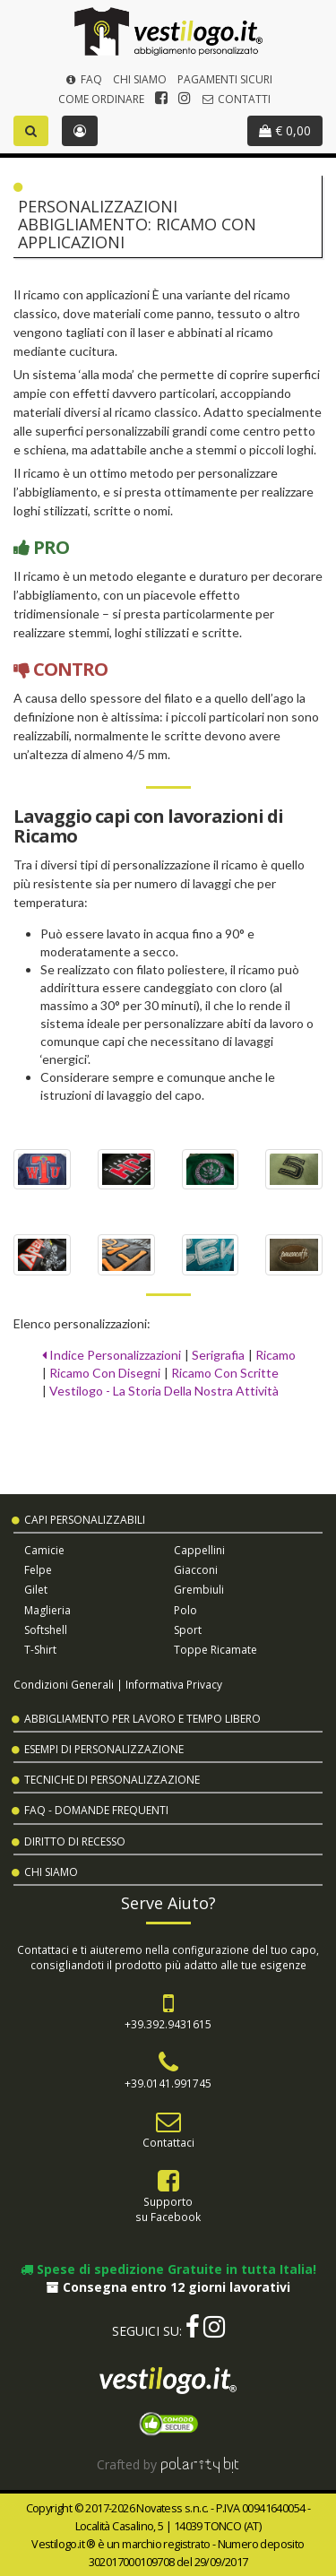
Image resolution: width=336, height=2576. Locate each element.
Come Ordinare (101, 99)
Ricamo (275, 1354)
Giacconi (196, 1570)
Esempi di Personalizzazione (104, 1749)
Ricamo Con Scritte (225, 1372)
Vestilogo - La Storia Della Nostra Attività (164, 1390)
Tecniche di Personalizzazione (112, 1779)
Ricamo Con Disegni (104, 1372)
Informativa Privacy (173, 1684)
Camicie (44, 1550)
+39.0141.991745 (168, 2083)
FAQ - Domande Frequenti (96, 1810)
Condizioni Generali (63, 1684)
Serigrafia (218, 1354)
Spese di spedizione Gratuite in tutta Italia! (168, 2269)
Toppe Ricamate (215, 1649)
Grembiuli (199, 1589)
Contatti (236, 99)
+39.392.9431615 (168, 2024)
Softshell (45, 1630)
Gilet (35, 1589)
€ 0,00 (285, 130)
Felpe (38, 1570)
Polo (185, 1610)
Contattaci (168, 2142)
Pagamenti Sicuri (224, 79)
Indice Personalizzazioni (111, 1354)
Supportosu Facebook (168, 2209)
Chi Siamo (140, 79)
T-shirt (40, 1649)
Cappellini (199, 1550)
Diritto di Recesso (74, 1841)
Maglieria (47, 1610)
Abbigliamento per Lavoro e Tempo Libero (142, 1718)
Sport (188, 1630)
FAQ (82, 79)
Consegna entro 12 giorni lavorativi (168, 2286)
